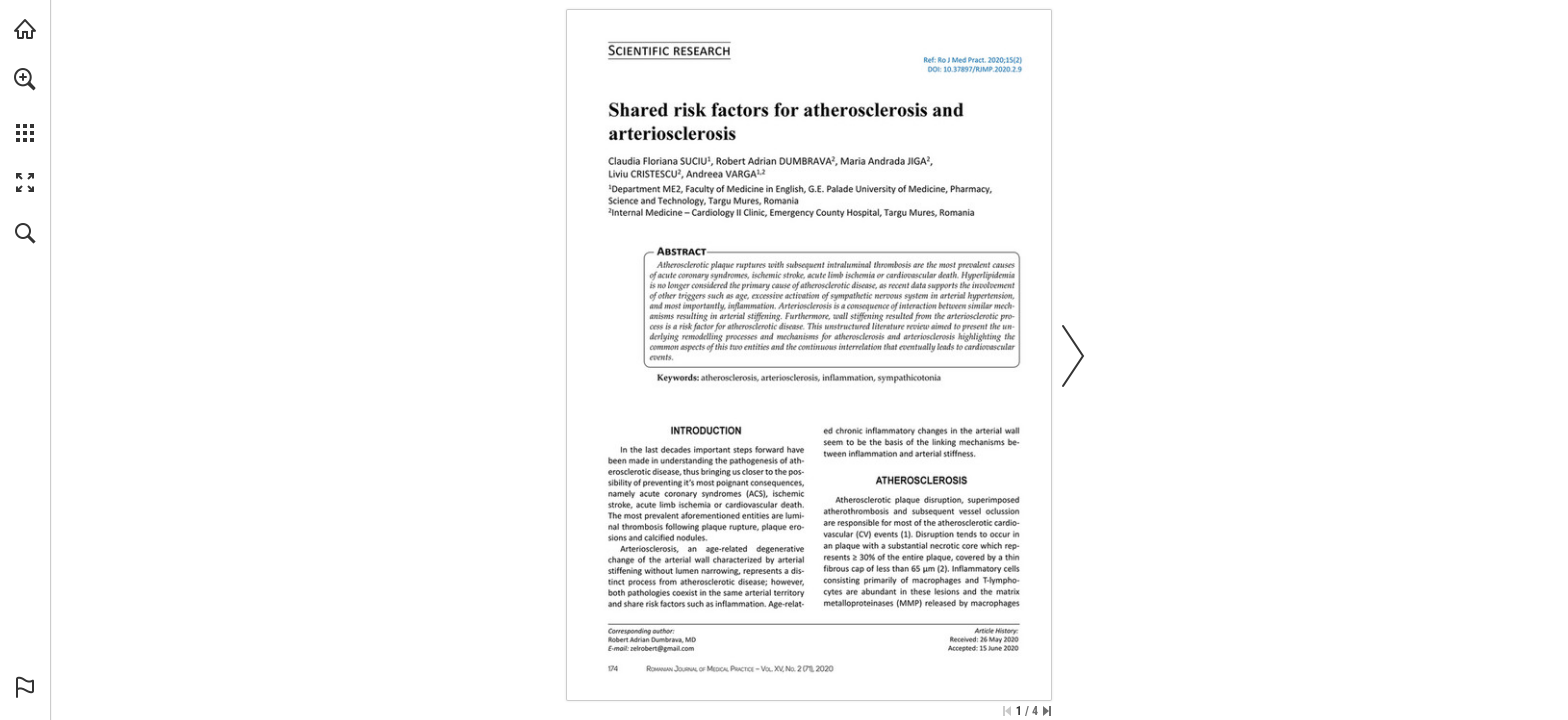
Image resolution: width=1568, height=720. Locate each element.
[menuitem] (25, 105)
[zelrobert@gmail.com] (662, 648)
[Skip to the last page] (1047, 711)
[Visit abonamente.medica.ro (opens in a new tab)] (25, 29)
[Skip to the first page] (1007, 711)
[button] (25, 79)
